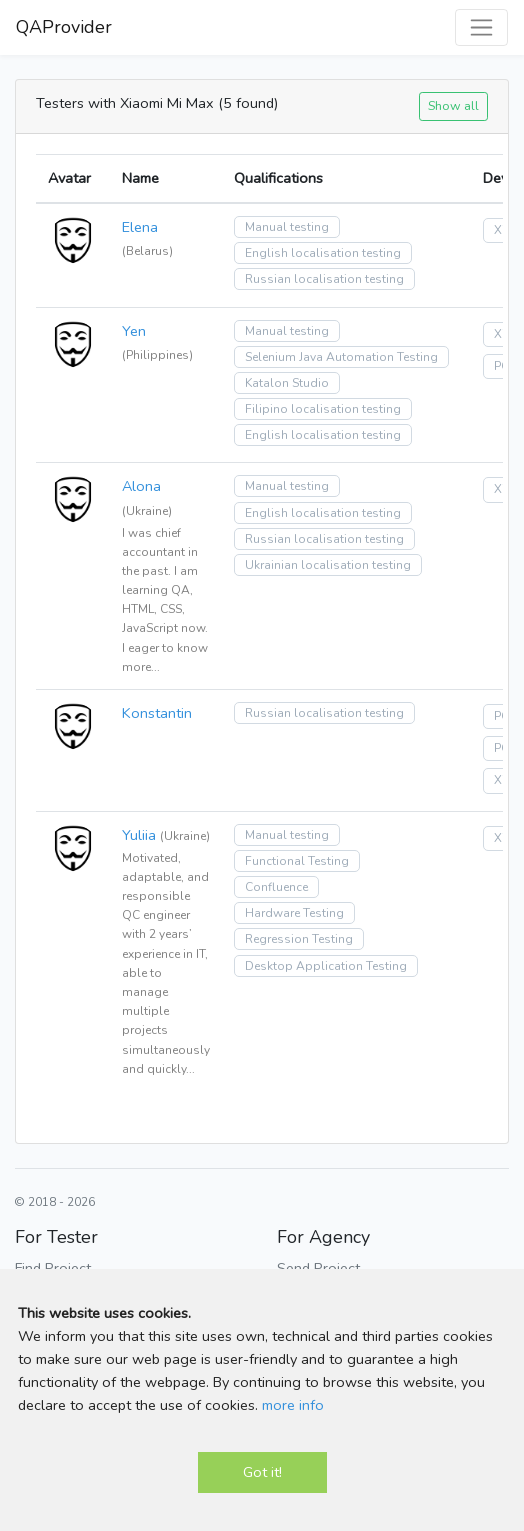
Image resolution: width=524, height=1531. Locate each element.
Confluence (276, 887)
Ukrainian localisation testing (328, 565)
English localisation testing (323, 253)
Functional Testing (297, 861)
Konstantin (157, 713)
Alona (141, 486)
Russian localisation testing (324, 279)
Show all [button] (453, 105)
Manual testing (287, 227)
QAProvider (64, 27)
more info (293, 1405)
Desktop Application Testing (326, 966)
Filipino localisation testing (323, 409)
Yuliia (139, 835)
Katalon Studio (287, 383)
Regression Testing (299, 939)
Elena (140, 227)
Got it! (262, 1472)
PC (501, 366)
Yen (134, 331)
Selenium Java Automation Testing (341, 357)
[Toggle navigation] (481, 27)
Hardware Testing (294, 913)
